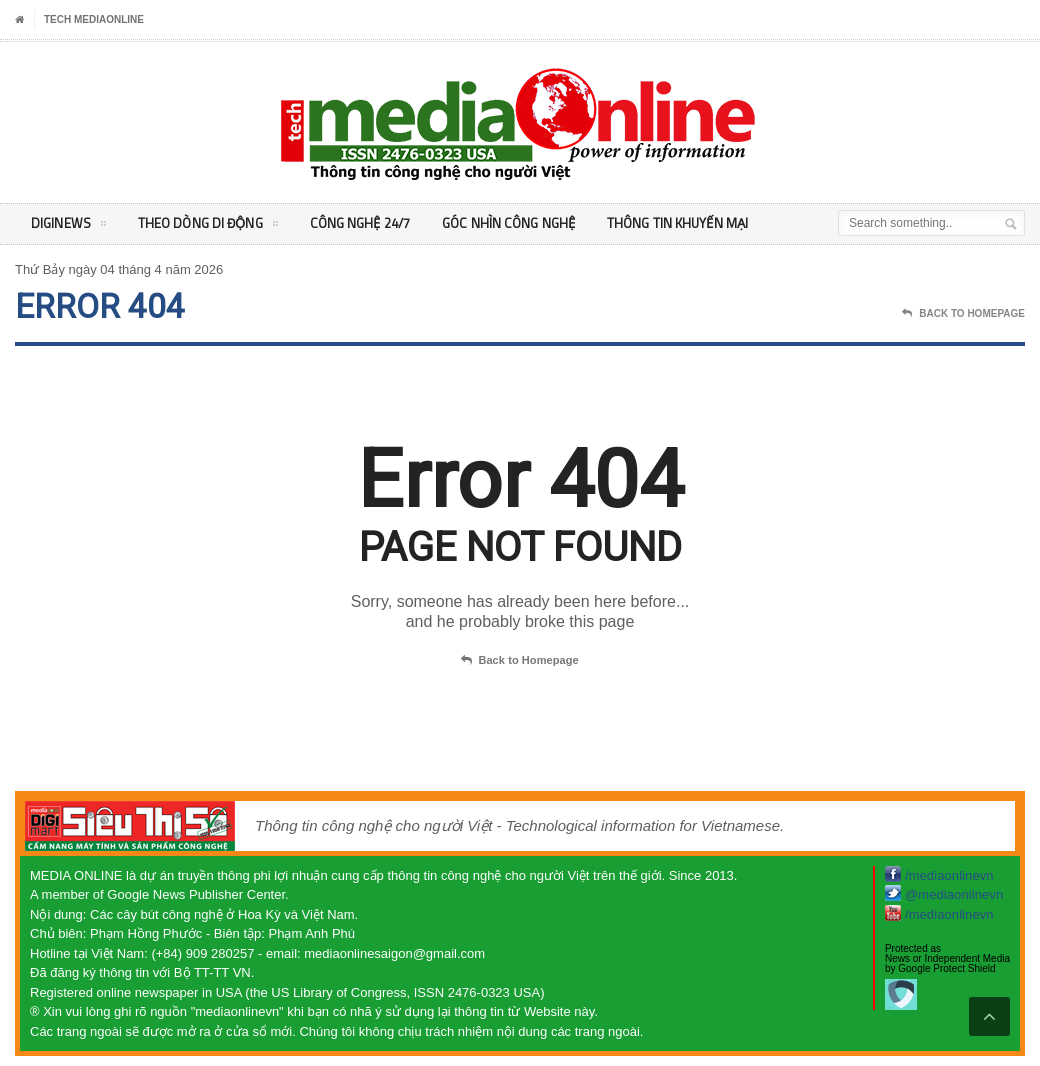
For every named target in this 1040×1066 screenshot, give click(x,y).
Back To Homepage (963, 314)
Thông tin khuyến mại (691, 223)
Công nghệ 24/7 (367, 223)
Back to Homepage (520, 661)
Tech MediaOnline (94, 19)
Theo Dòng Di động (210, 227)
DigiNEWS (68, 227)
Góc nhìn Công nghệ (519, 223)
